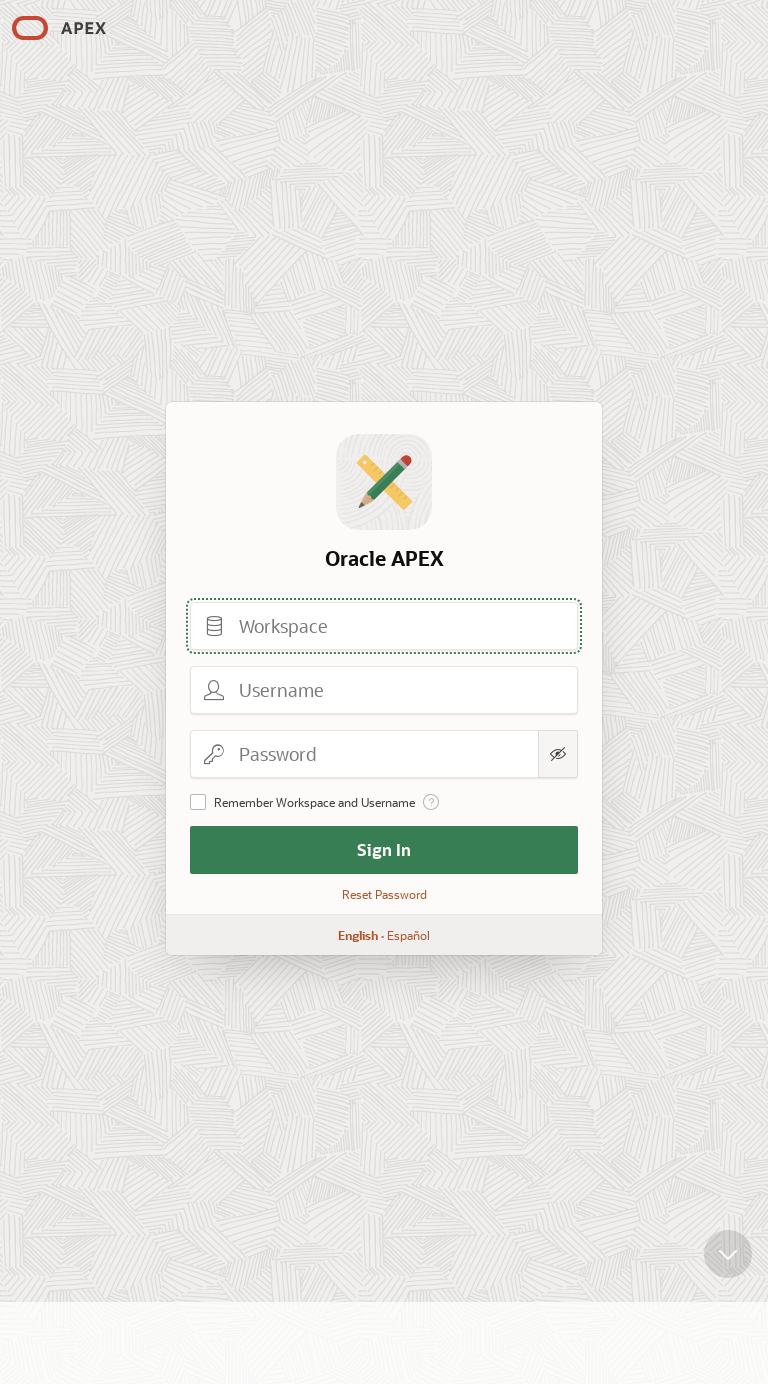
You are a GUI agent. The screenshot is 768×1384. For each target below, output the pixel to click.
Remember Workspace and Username (314, 802)
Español (408, 935)
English (358, 935)
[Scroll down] (728, 1254)
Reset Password (384, 894)
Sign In (384, 849)
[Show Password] (558, 754)
